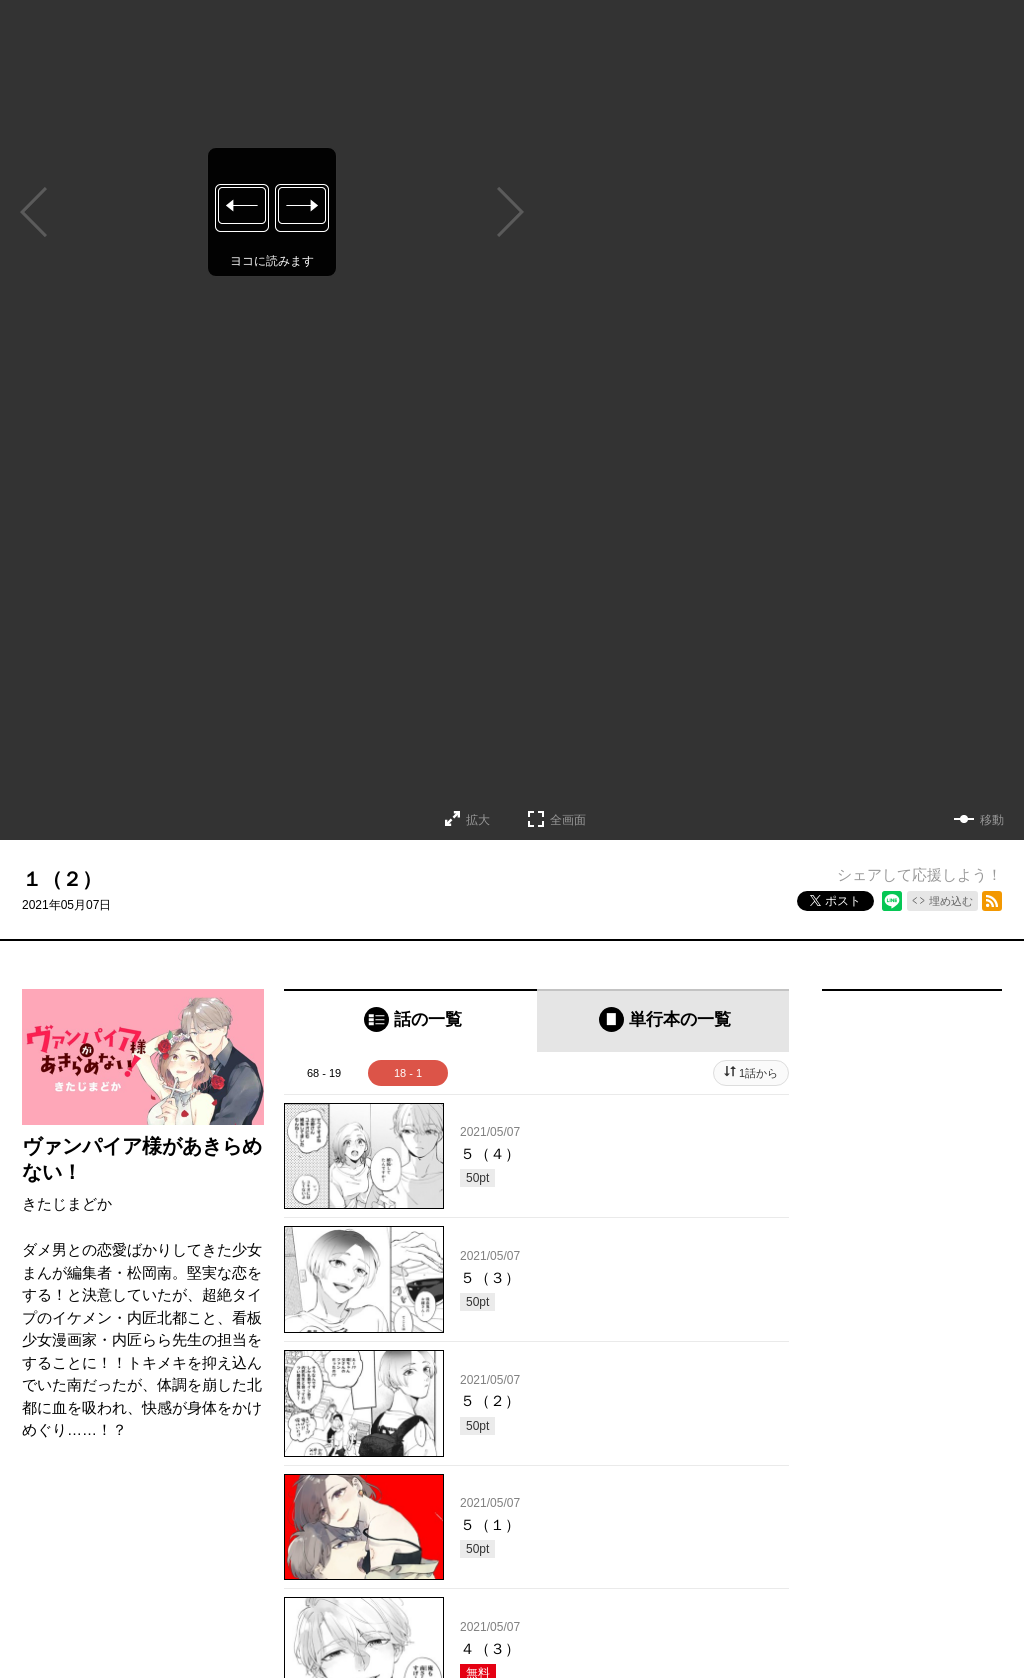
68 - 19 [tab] (324, 1073)
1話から (758, 1073)
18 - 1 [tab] (408, 1073)
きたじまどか (67, 1203)
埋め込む (951, 901)
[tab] (410, 1020)
